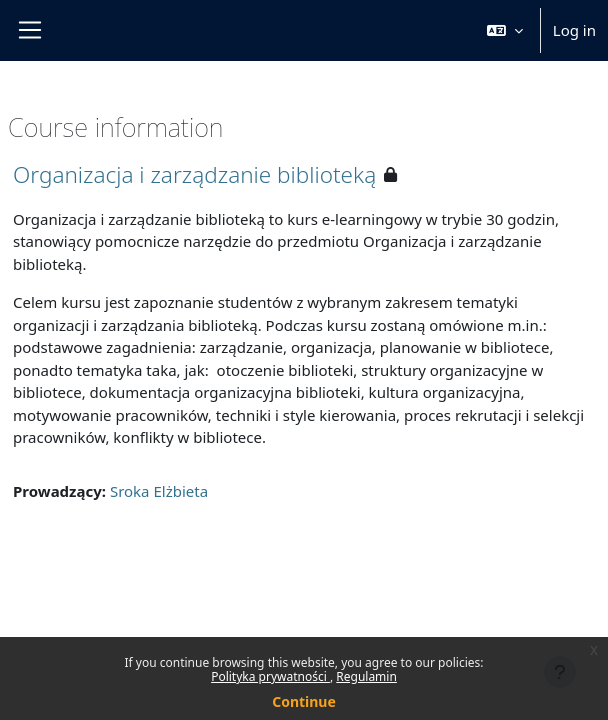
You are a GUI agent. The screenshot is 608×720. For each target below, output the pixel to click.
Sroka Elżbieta (159, 491)
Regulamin (366, 676)
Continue (304, 701)
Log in (574, 30)
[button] (505, 30)
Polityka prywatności (270, 676)
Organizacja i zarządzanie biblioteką (194, 174)
